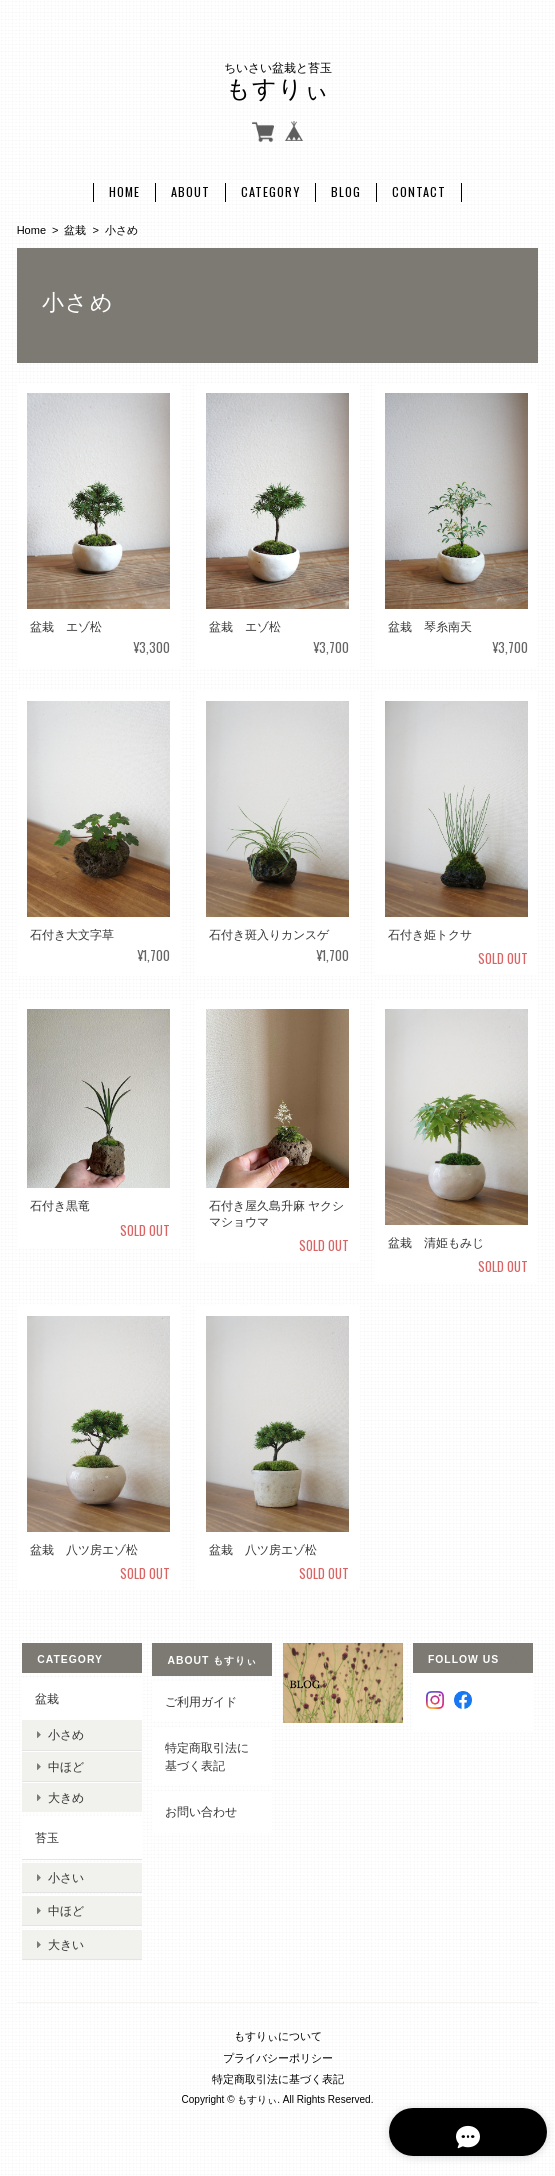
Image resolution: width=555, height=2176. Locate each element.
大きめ (66, 1795)
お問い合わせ (201, 1810)
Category (270, 190)
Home (124, 190)
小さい (66, 1873)
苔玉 (47, 1835)
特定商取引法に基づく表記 (207, 1754)
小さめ (66, 1732)
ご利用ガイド (201, 1699)
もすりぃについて (278, 2025)
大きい (66, 1935)
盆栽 (75, 228)
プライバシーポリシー (278, 2047)
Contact (419, 190)
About (190, 190)
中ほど (66, 1764)
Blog (346, 190)
